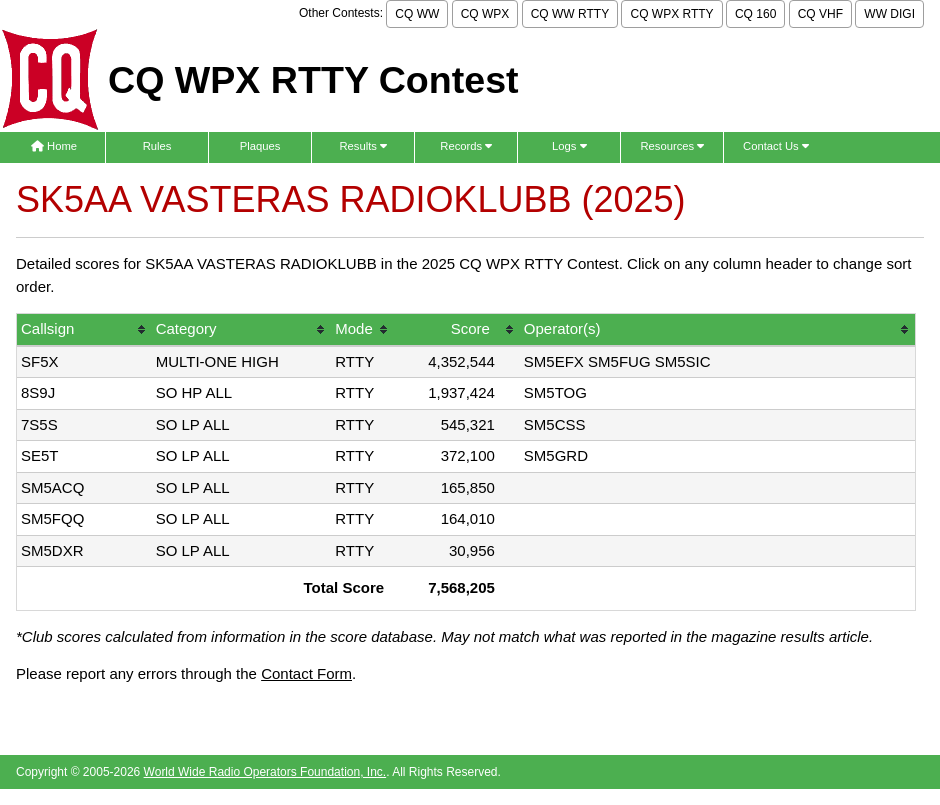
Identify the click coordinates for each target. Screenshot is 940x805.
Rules (157, 146)
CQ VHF (820, 14)
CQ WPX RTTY (671, 14)
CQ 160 (755, 14)
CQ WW (417, 14)
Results (363, 146)
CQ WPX (485, 14)
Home (54, 146)
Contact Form (306, 673)
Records (466, 146)
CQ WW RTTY (570, 14)
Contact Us (776, 146)
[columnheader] (84, 330)
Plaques (260, 146)
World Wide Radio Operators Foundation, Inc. (265, 772)
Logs (569, 146)
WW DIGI (889, 14)
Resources (672, 146)
